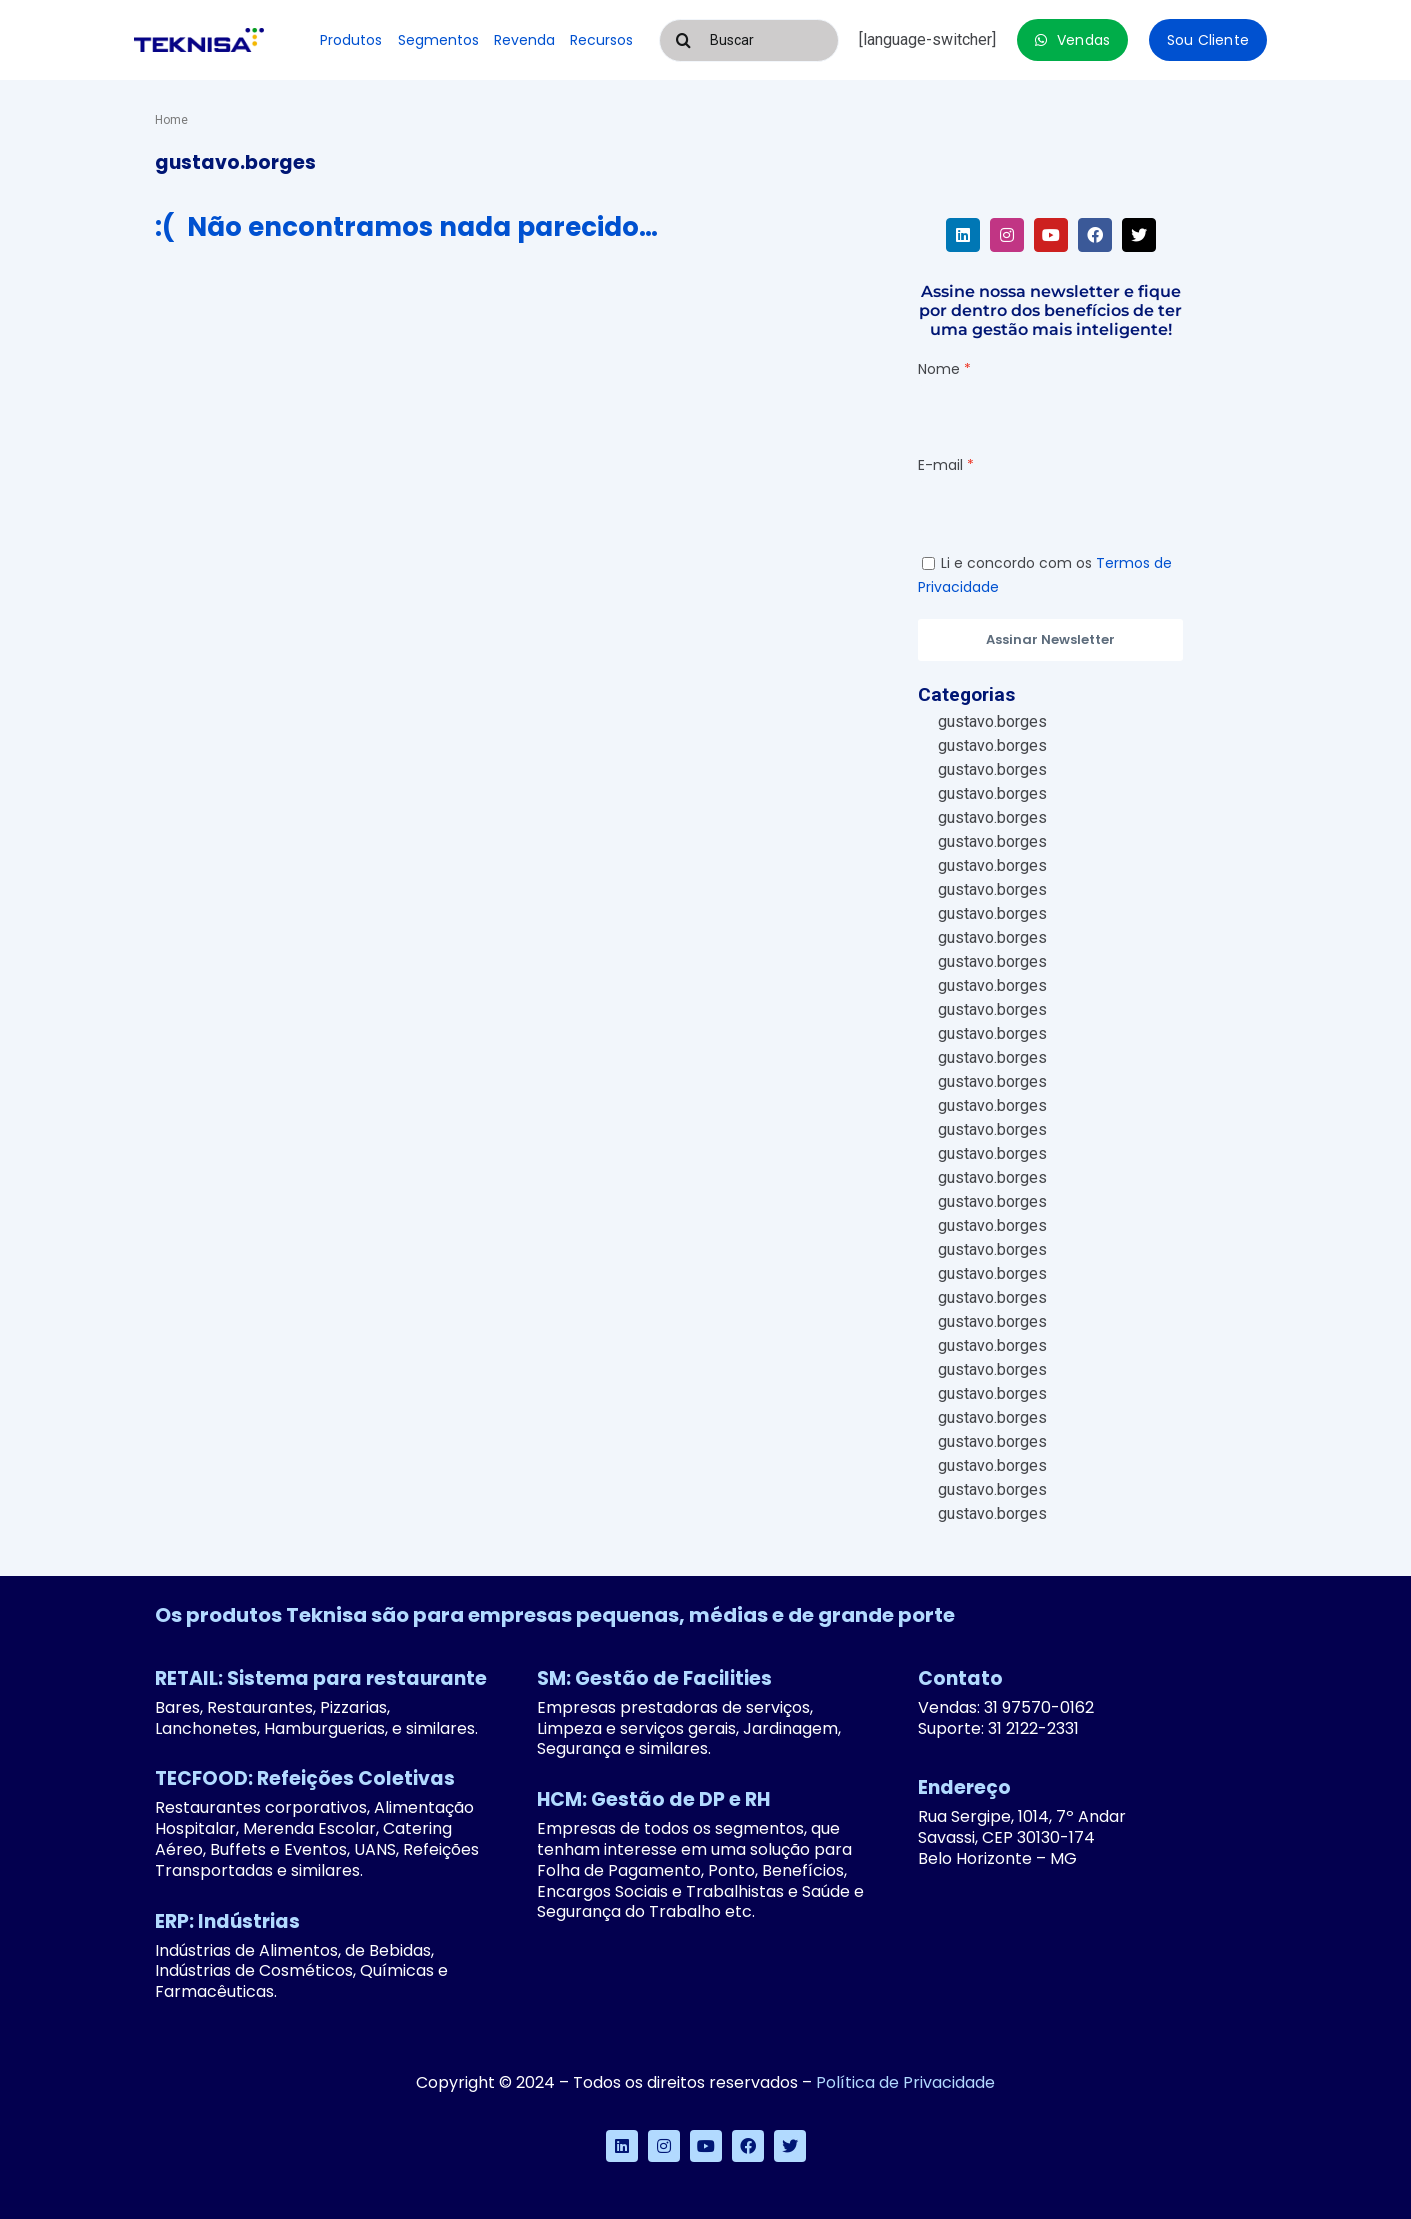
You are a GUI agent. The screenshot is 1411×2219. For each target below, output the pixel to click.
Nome (939, 369)
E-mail (940, 465)
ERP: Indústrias (227, 1921)
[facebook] (1095, 235)
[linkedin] (963, 235)
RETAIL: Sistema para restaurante (321, 1678)
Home (171, 120)
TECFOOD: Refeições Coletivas (305, 1778)
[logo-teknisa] (199, 35)
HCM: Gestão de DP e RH (653, 1799)
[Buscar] (749, 40)
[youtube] (1051, 235)
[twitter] (1139, 235)
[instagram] (1007, 235)
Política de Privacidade (905, 2082)
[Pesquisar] (684, 40)
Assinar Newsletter (1050, 639)
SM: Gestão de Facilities (654, 1678)
